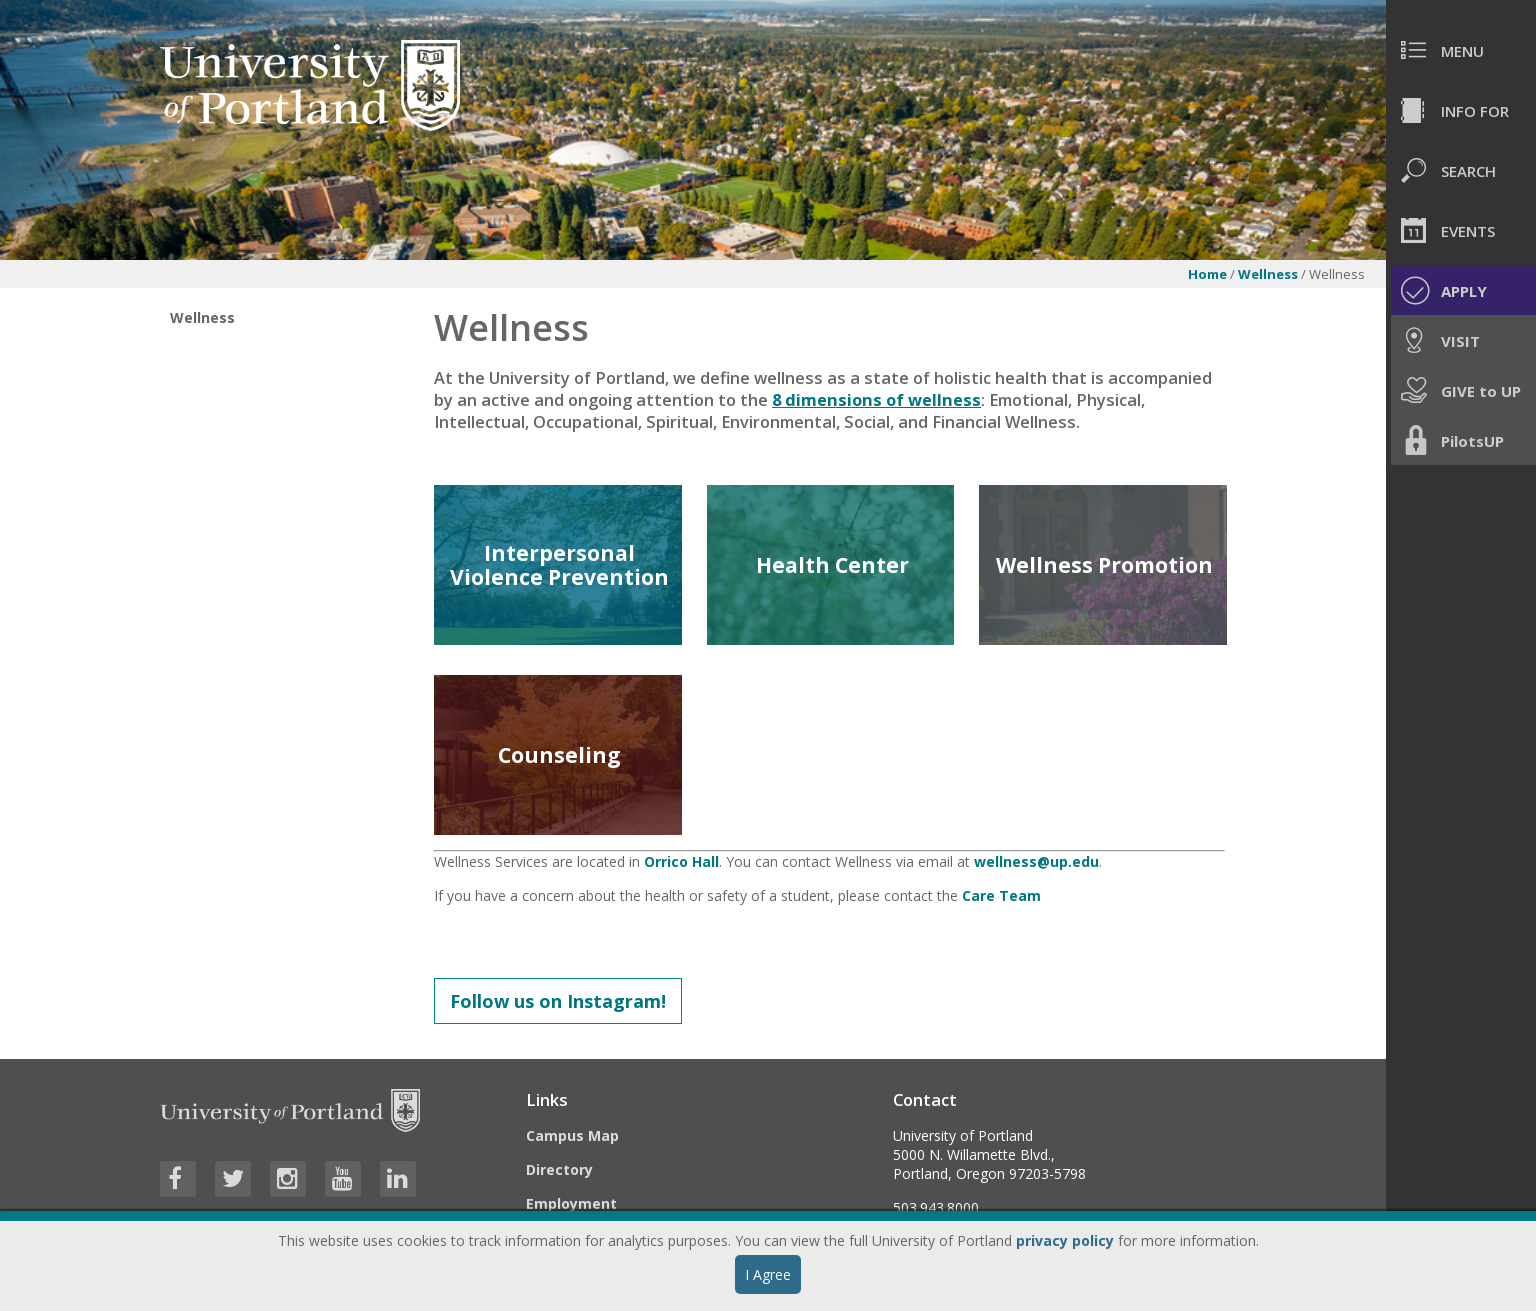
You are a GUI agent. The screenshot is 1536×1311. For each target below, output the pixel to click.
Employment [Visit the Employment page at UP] (571, 1203)
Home (1207, 274)
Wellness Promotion (1104, 565)
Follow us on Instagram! (558, 1001)
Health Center (832, 565)
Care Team (1001, 895)
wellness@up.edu (1036, 861)
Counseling (559, 755)
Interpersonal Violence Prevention (559, 565)
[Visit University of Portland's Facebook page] (178, 1179)
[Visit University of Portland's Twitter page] (233, 1179)
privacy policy (1065, 1240)
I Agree (768, 1274)
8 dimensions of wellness (876, 400)
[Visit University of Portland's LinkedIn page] (398, 1179)
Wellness (1268, 274)
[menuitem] (1461, 50)
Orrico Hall (681, 861)
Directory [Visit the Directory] (559, 1169)
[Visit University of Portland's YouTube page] (343, 1179)
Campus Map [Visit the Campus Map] (572, 1135)
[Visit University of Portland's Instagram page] (288, 1179)
